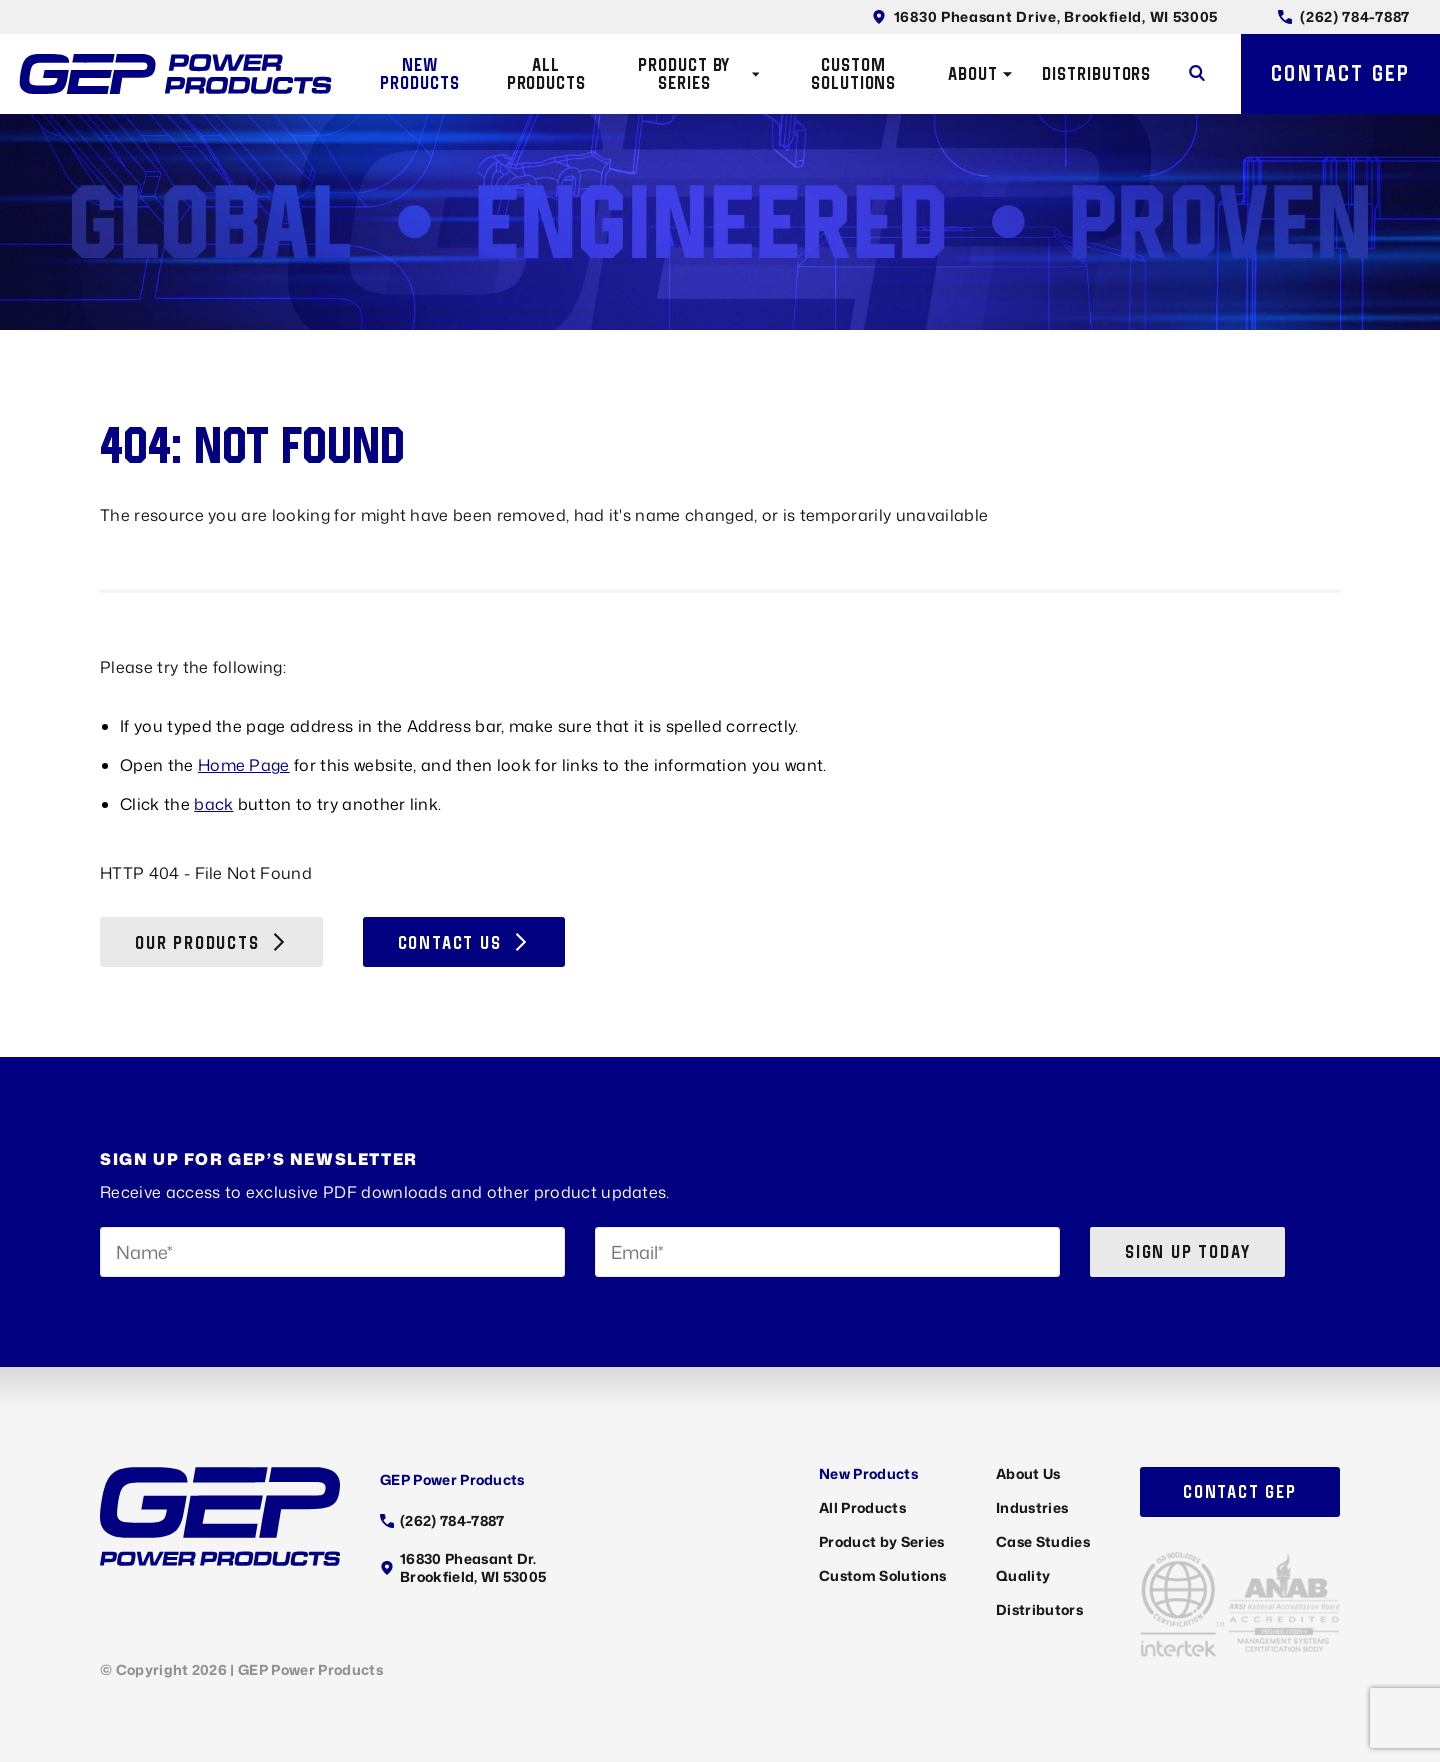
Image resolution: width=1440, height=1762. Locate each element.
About (980, 73)
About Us (1028, 1473)
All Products (546, 73)
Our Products (211, 942)
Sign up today (1187, 1251)
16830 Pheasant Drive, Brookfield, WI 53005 (1045, 16)
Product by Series (698, 73)
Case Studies (1043, 1541)
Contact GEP (1340, 73)
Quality (1023, 1575)
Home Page (244, 765)
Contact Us (464, 942)
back (213, 804)
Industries (1032, 1507)
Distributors (1096, 73)
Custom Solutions (853, 73)
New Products (419, 73)
